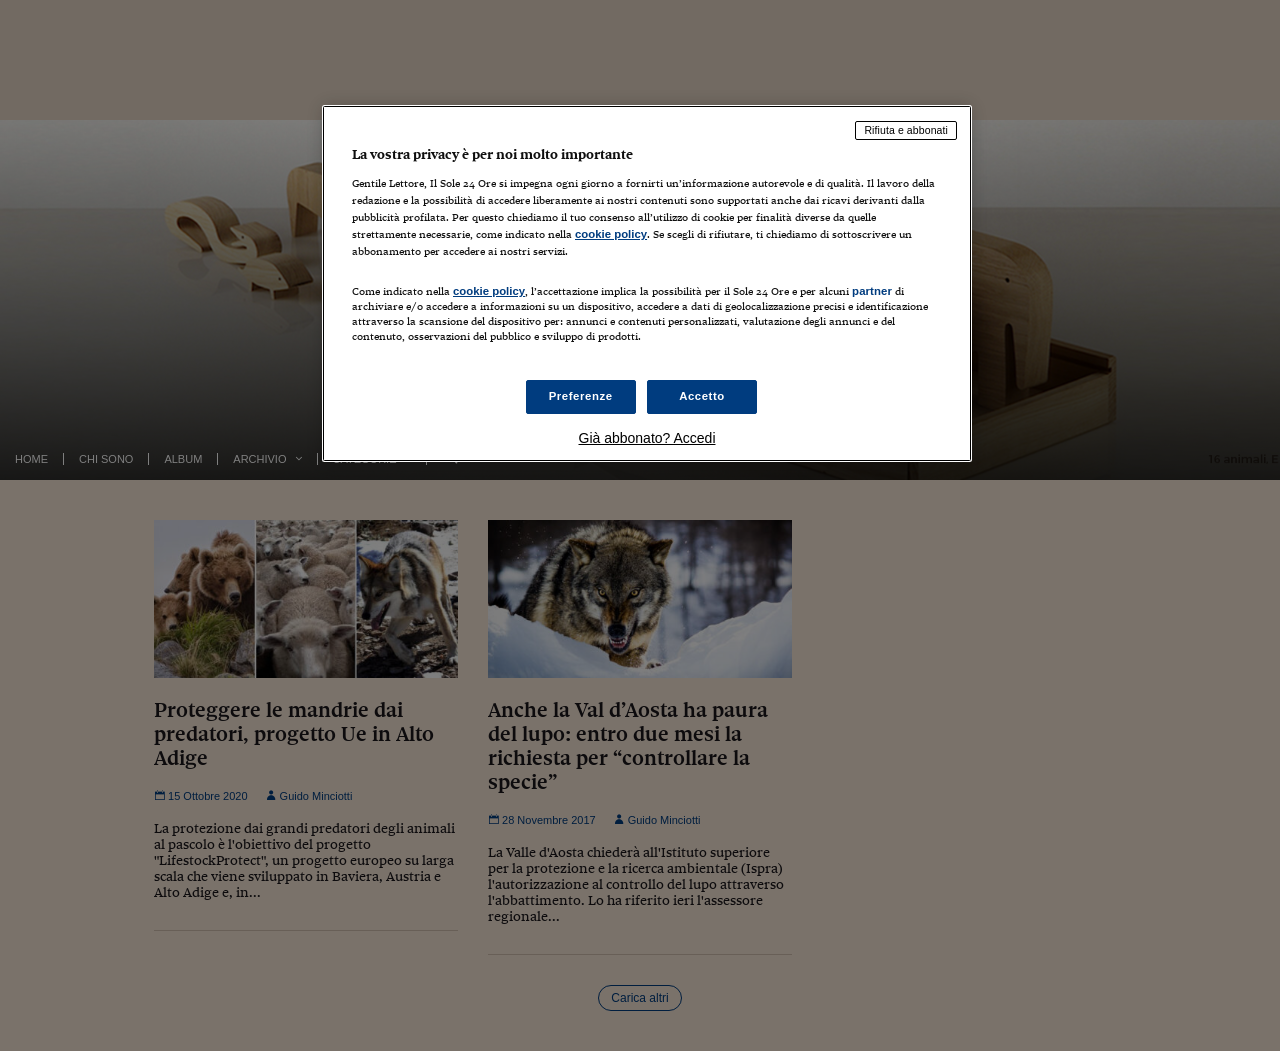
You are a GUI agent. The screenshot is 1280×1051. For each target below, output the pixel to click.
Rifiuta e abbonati (906, 130)
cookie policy (611, 234)
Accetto (702, 396)
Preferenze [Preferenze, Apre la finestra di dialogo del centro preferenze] (581, 396)
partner (872, 291)
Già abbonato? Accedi (647, 438)
